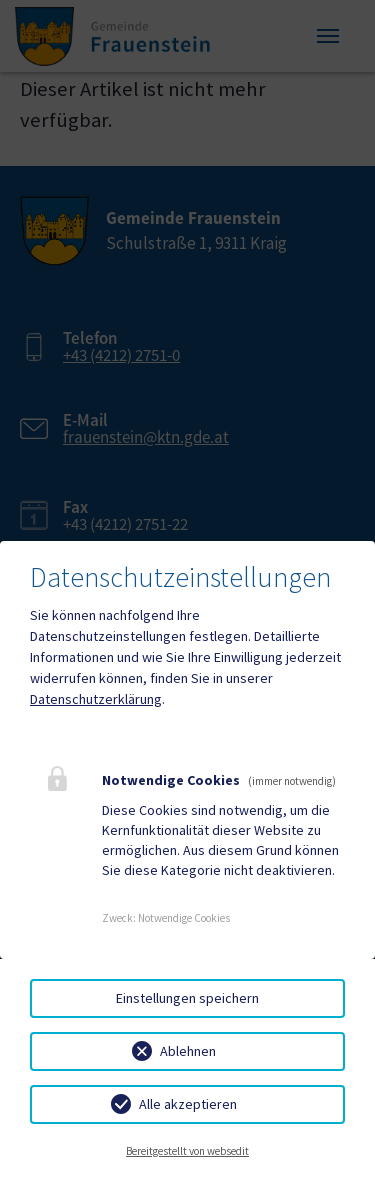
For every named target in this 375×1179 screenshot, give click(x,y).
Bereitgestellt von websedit (187, 1151)
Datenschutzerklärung (96, 699)
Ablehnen (188, 1051)
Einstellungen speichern (187, 998)
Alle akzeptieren (188, 1104)
